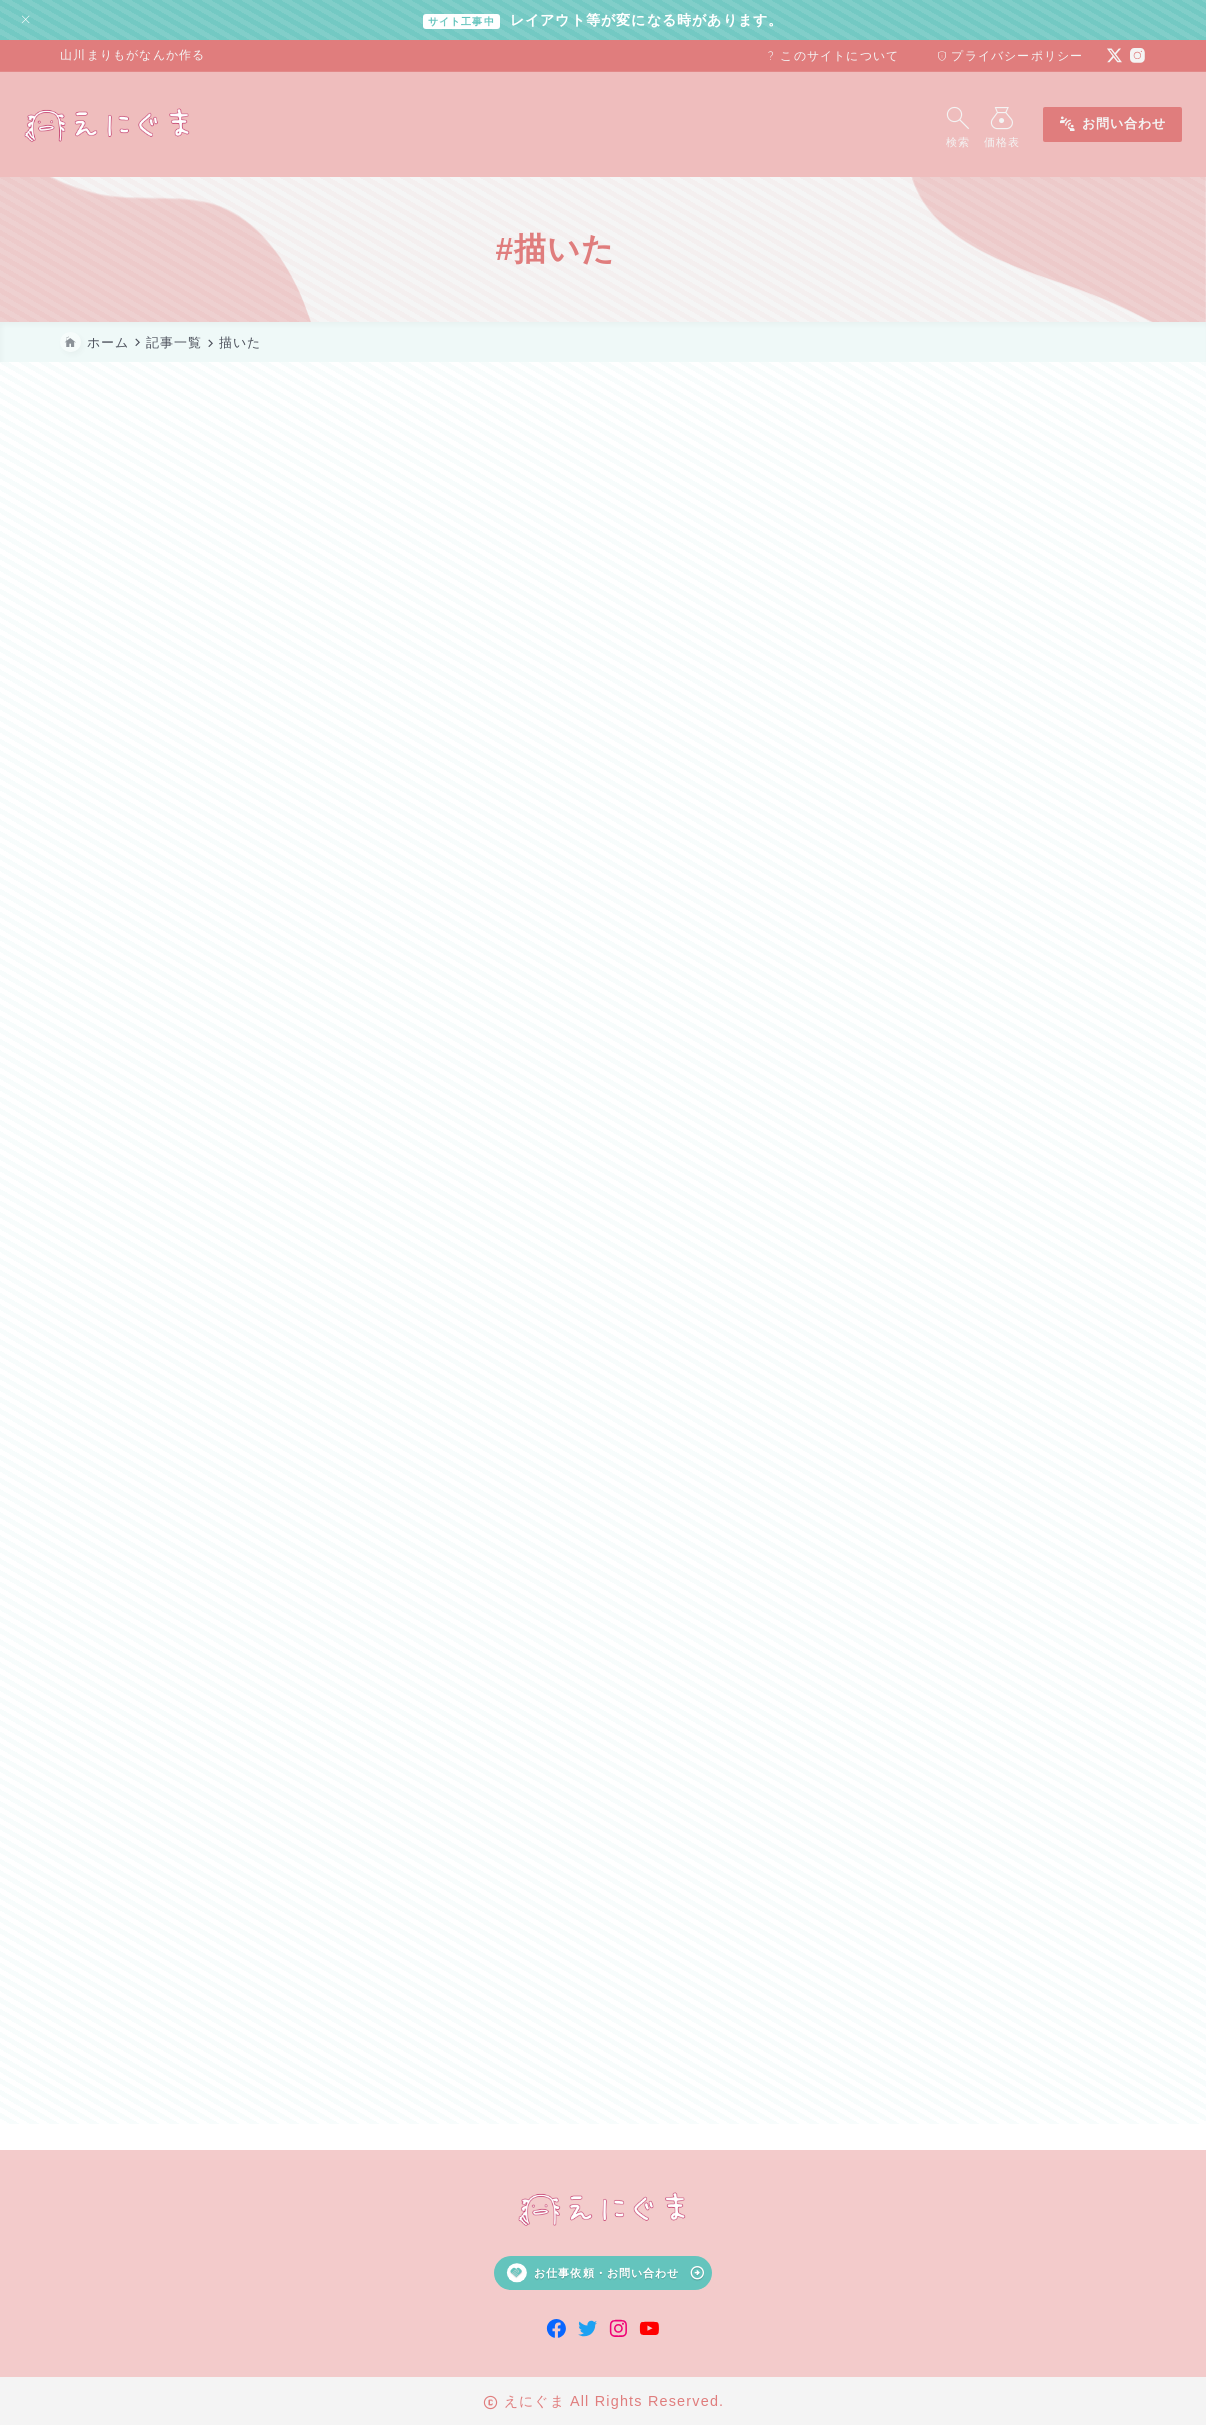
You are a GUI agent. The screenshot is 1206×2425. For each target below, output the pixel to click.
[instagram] (1137, 55)
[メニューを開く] (969, 124)
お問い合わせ (1075, 124)
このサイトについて (832, 56)
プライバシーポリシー (1009, 56)
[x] (1114, 55)
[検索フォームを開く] (920, 124)
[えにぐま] (144, 124)
